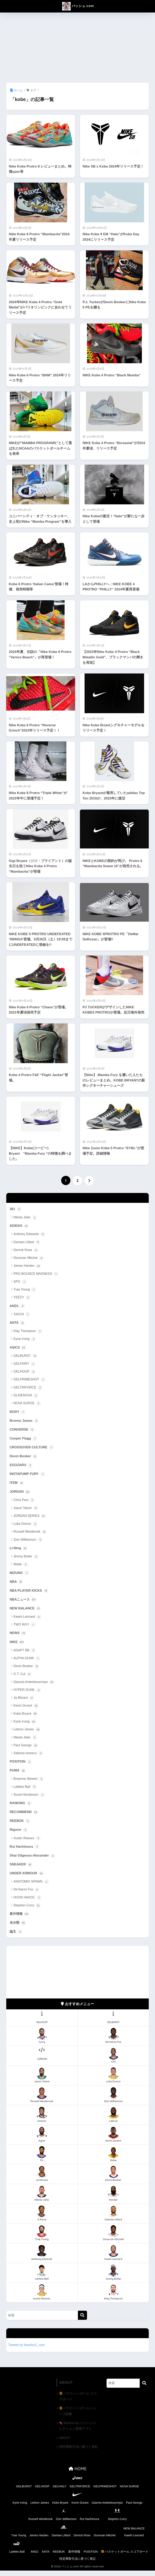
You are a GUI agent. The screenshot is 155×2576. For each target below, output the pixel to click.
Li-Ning (19, 1550)
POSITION (21, 1764)
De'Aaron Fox (27, 1893)
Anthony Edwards (29, 1234)
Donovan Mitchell (113, 2237)
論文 (16, 1936)
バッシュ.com (78, 6)
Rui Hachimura (25, 1850)
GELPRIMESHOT (29, 1380)
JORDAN (20, 1493)
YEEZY (22, 1298)
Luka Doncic (26, 1525)
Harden (113, 2198)
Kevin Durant (26, 1708)
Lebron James (27, 1732)
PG (42, 2158)
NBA (16, 1583)
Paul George (26, 1748)
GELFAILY (59, 2491)
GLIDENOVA (26, 1396)
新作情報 (20, 1918)
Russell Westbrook (30, 1533)
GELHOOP (25, 1372)
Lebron (113, 2119)
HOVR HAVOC (27, 1901)
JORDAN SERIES (30, 1517)
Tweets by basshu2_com (27, 2349)
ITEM (17, 1484)
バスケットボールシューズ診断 (77, 2416)
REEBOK (20, 1824)
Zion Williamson (28, 1541)
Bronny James (24, 1421)
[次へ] (89, 1180)
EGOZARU (21, 1466)
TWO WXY (25, 1627)
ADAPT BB (25, 1653)
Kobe (113, 2158)
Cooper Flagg (24, 1439)
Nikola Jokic (25, 1217)
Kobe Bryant (26, 1716)
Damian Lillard (27, 1242)
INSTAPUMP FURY (28, 1475)
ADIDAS (19, 1226)
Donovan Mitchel (29, 1258)
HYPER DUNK (27, 1692)
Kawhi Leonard (27, 1619)
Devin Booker (24, 1457)
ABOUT (65, 2443)
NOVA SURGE (27, 1404)
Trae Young (25, 1289)
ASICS (18, 1348)
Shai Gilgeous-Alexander (33, 1859)
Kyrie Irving (25, 1339)
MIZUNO (19, 1574)
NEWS (18, 1635)
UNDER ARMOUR (27, 1877)
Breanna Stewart (29, 1782)
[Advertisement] (77, 47)
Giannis (42, 2119)
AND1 (17, 1306)
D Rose (42, 2218)
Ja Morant (24, 1701)
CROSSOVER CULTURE (32, 1448)
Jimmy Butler (26, 1558)
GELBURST (25, 1356)
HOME (78, 2473)
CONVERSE (22, 1430)
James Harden (27, 1266)
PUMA (18, 1773)
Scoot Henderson (29, 1798)
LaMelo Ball (25, 1790)
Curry (42, 2040)
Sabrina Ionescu (28, 1756)
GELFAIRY (25, 1364)
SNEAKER (21, 1868)
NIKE (17, 1644)
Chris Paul (24, 1502)
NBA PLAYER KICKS (29, 1592)
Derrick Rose (26, 1250)
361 (16, 1209)
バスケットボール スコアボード (78, 2401)
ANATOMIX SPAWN (31, 1886)
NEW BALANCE (25, 1610)
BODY (18, 1412)
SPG (20, 1282)
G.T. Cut (23, 1677)
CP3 (113, 2060)
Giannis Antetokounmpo (34, 1685)
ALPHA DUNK (27, 1661)
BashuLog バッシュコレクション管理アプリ (77, 2431)
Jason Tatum (26, 1510)
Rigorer (19, 1833)
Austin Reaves (27, 1842)
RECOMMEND (24, 1815)
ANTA (17, 1323)
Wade (21, 1566)
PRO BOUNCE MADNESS (36, 1274)
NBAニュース (23, 1601)
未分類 (18, 1926)
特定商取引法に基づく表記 (78, 2452)
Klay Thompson (28, 1331)
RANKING (21, 1806)
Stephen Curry (27, 1909)
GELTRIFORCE (28, 1388)
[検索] (82, 2319)
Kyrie (42, 2139)
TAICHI (22, 1314)
